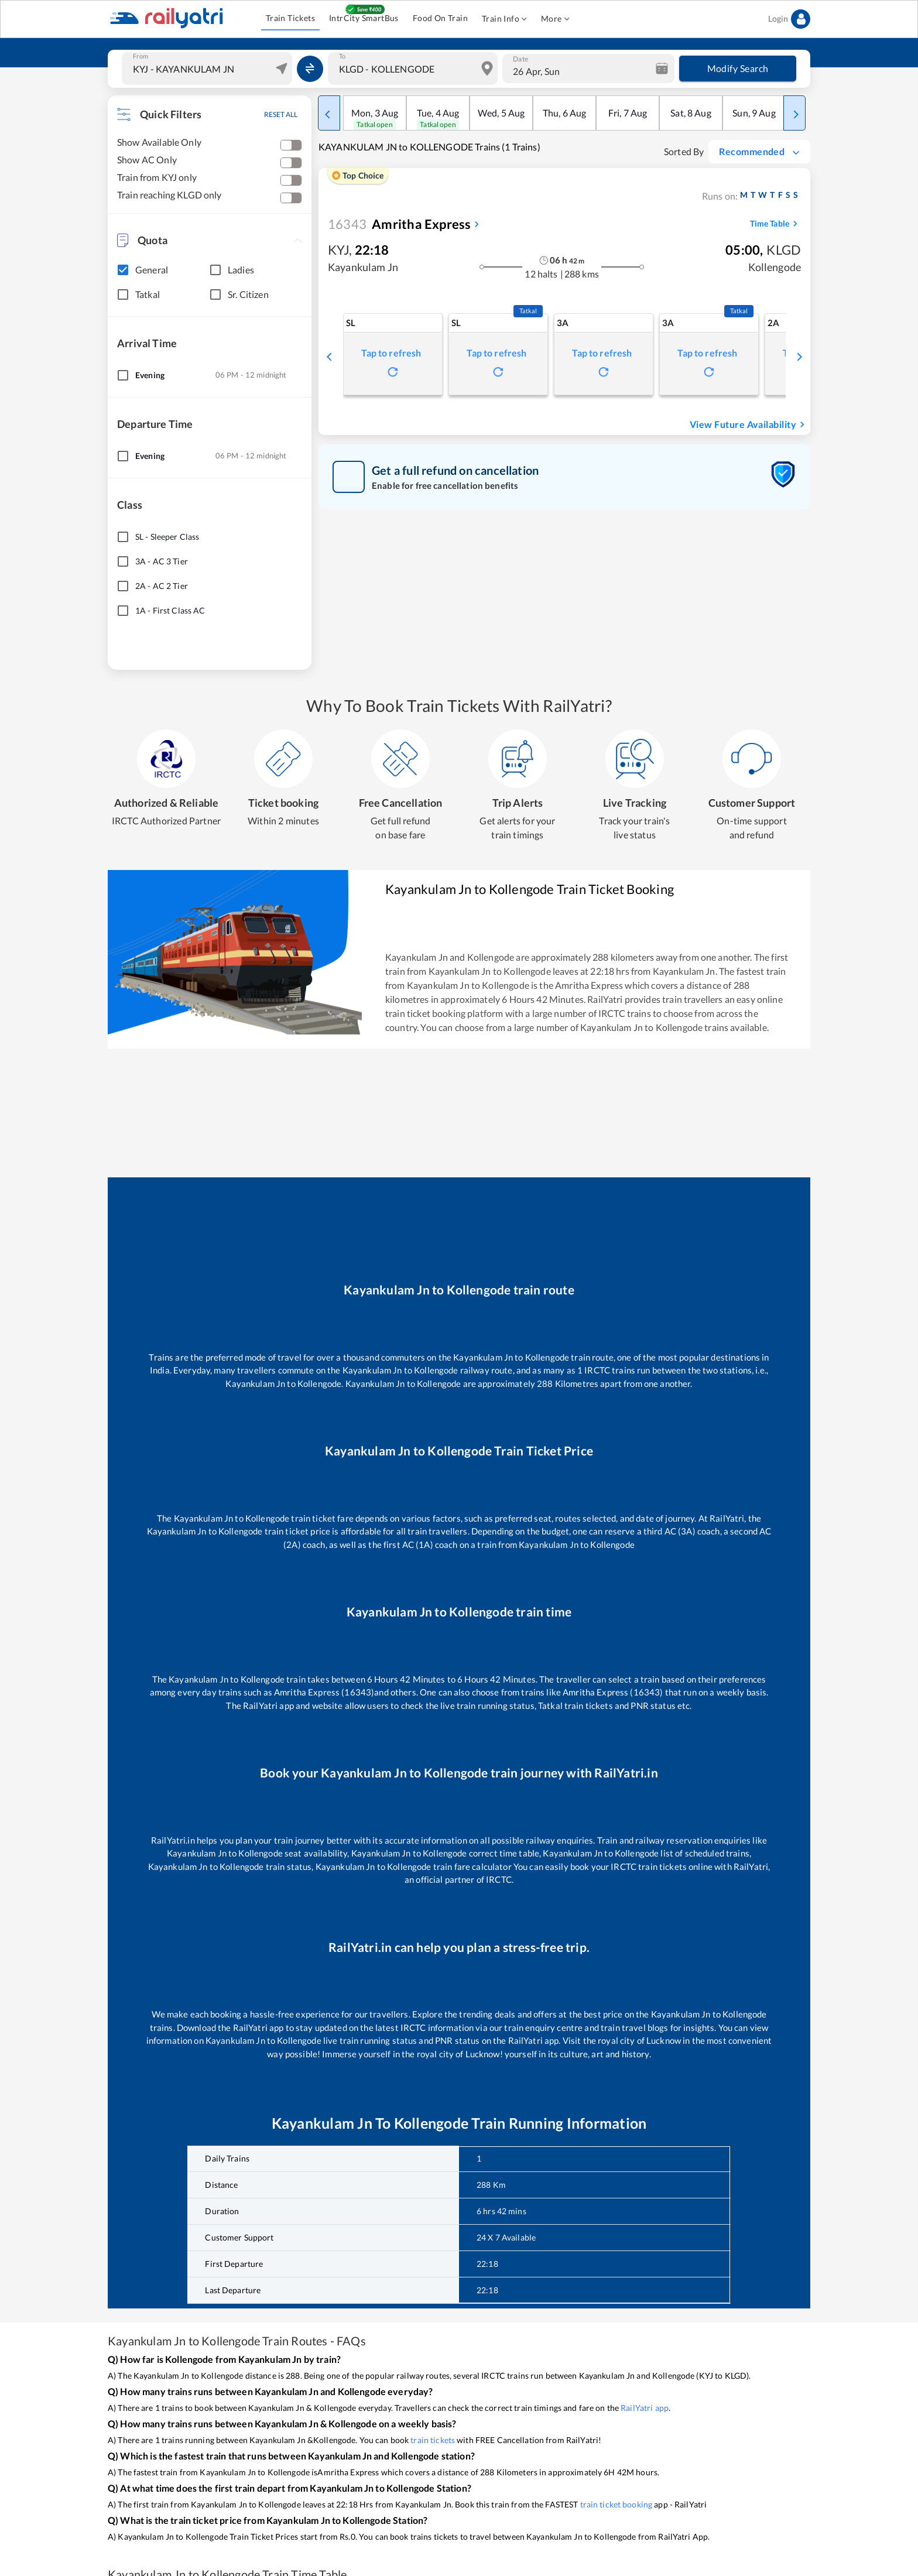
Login (789, 19)
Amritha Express (399, 224)
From (140, 56)
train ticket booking (616, 2504)
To (342, 56)
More (555, 19)
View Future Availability (748, 424)
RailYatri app (645, 2408)
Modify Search (737, 68)
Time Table (775, 223)
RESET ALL (280, 114)
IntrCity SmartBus (363, 18)
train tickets (432, 2440)
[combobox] (208, 68)
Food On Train (440, 18)
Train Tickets (290, 18)
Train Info (504, 19)
